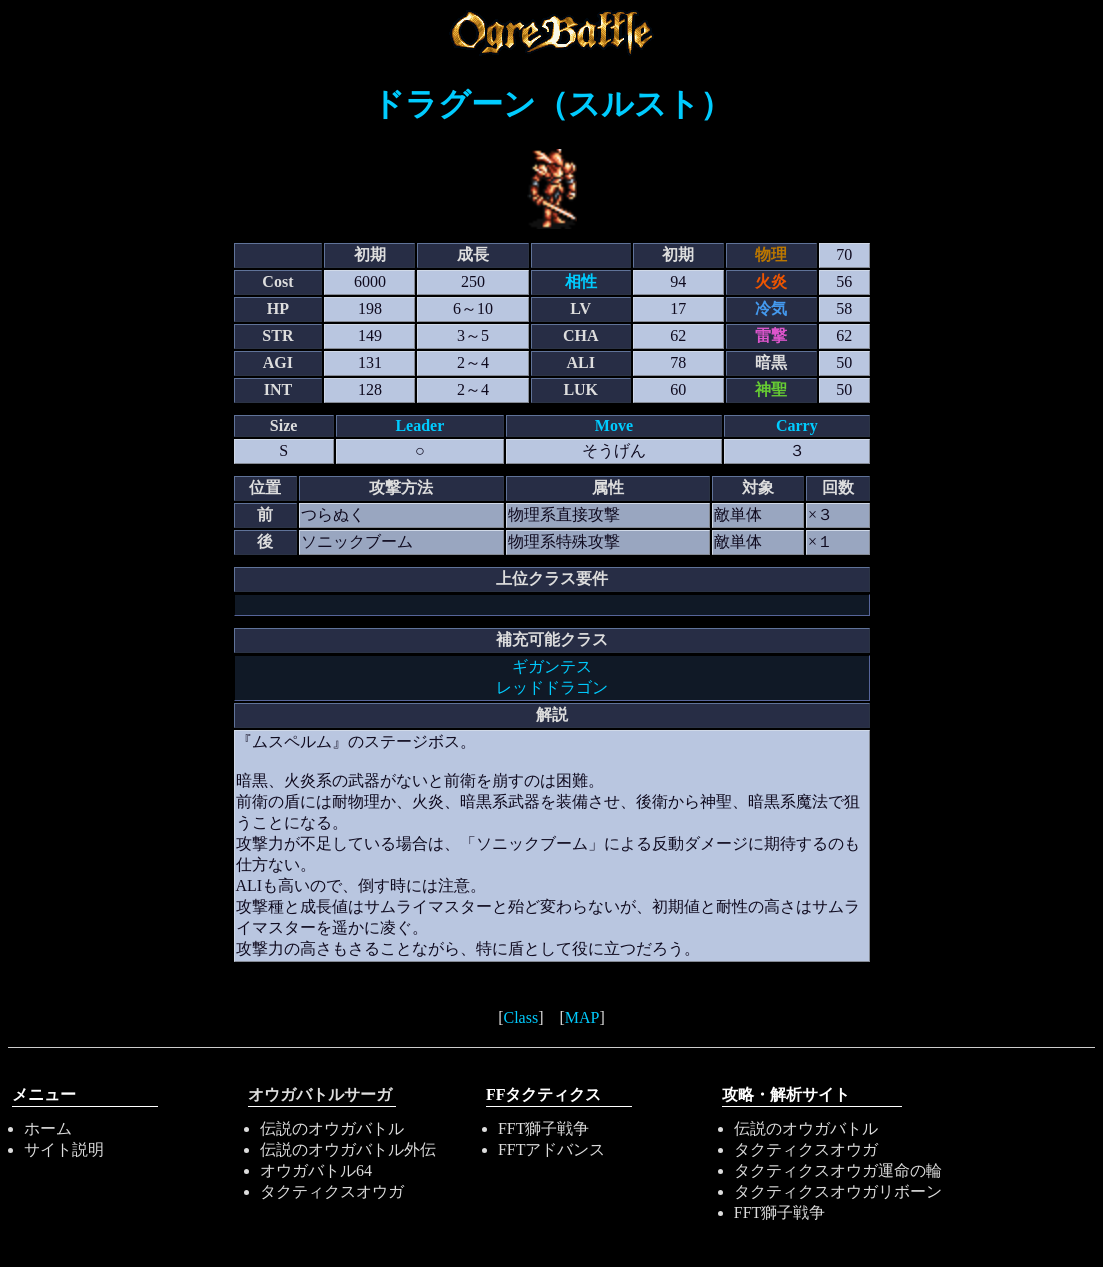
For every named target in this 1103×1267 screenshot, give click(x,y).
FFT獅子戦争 (544, 1128)
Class (520, 1017)
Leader (419, 425)
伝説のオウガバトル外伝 (348, 1149)
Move (614, 425)
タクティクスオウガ (332, 1191)
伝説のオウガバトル (332, 1128)
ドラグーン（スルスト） (552, 104)
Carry (797, 425)
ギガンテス (552, 666)
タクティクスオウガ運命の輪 (838, 1170)
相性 (581, 281)
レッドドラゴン (552, 687)
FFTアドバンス (552, 1149)
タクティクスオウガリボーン (838, 1191)
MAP (582, 1017)
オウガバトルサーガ (320, 1094)
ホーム (48, 1128)
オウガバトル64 (316, 1170)
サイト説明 (64, 1149)
